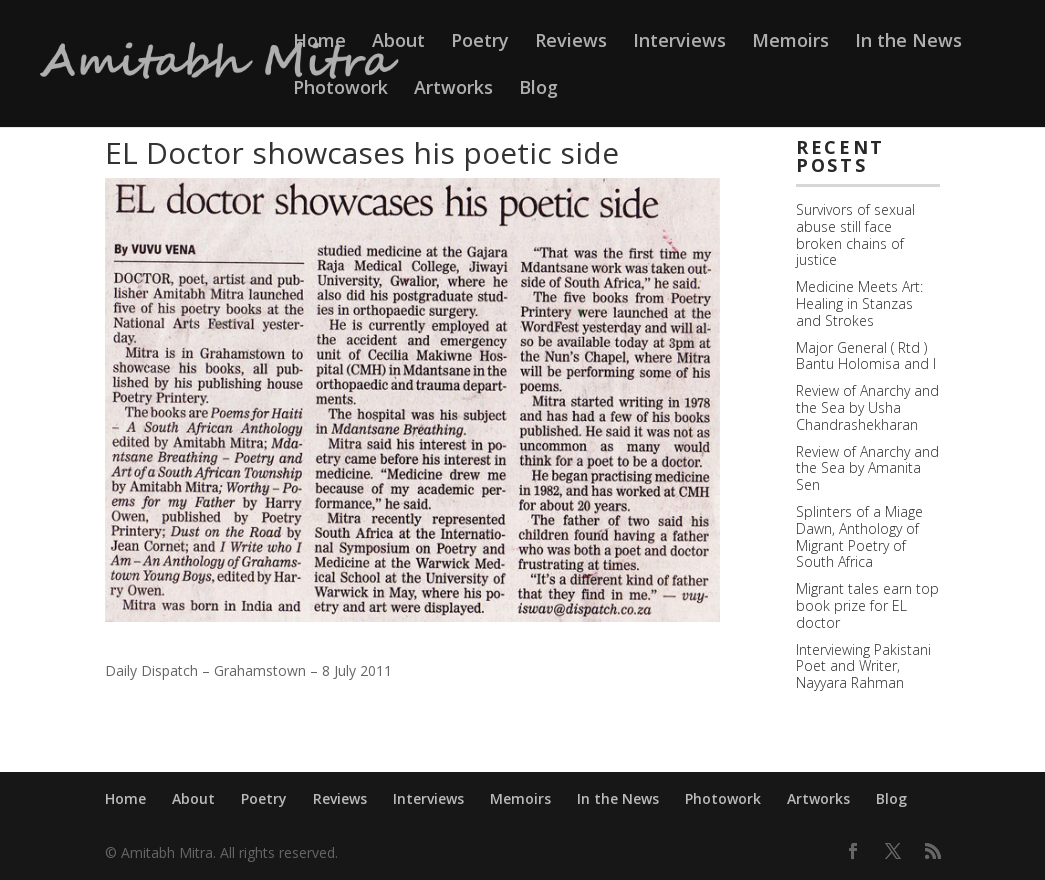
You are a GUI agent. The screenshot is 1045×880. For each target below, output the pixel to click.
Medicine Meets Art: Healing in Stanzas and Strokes (859, 303)
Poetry (480, 42)
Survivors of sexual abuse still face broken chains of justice (855, 234)
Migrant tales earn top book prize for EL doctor (867, 605)
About (398, 42)
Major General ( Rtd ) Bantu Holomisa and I (866, 356)
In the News (908, 42)
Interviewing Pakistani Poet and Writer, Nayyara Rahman (863, 666)
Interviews (679, 42)
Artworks (453, 89)
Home (319, 42)
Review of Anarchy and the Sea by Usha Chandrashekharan (867, 407)
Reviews (571, 42)
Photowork (340, 89)
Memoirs (790, 42)
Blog (538, 89)
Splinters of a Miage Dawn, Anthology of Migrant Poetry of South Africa (859, 536)
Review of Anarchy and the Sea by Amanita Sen (867, 468)
